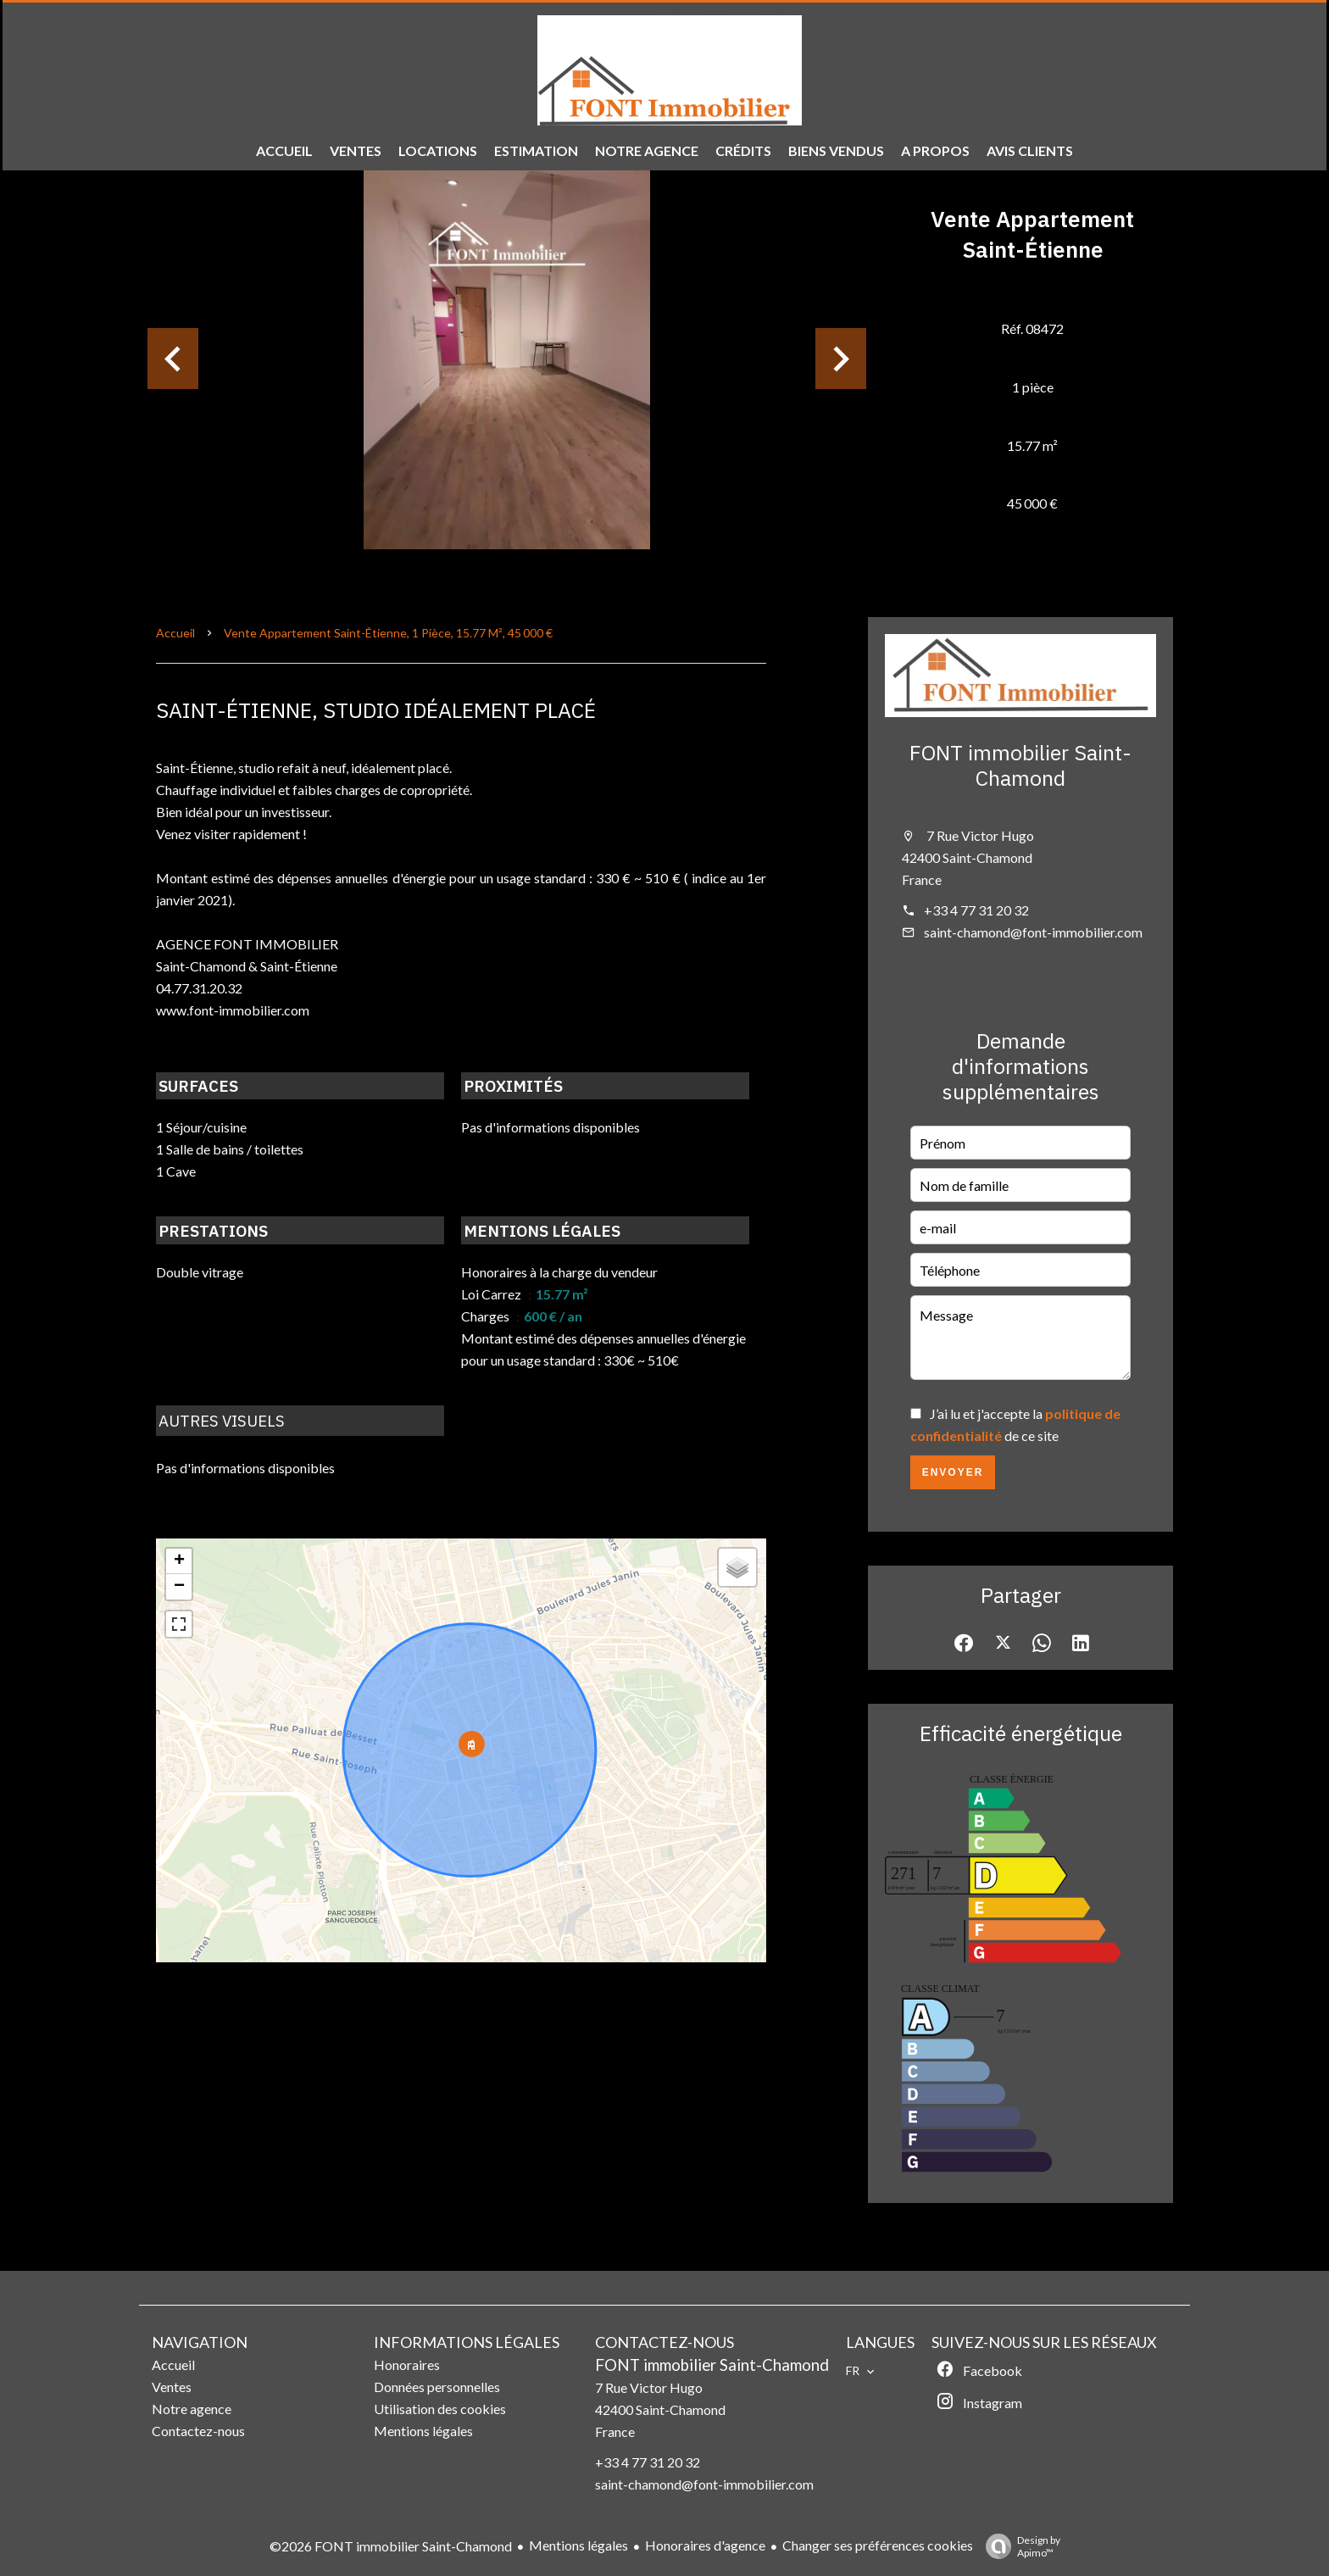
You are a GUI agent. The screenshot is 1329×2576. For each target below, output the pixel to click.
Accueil (175, 633)
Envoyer (953, 1472)
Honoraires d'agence (705, 2545)
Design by (1018, 2546)
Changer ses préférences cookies (877, 2545)
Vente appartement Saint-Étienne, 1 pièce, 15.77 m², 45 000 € (388, 633)
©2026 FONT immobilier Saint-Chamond (391, 2546)
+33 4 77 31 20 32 (976, 910)
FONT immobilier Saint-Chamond (1020, 765)
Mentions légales (578, 2545)
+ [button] (179, 1561)
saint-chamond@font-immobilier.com (1033, 932)
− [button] (179, 1587)
